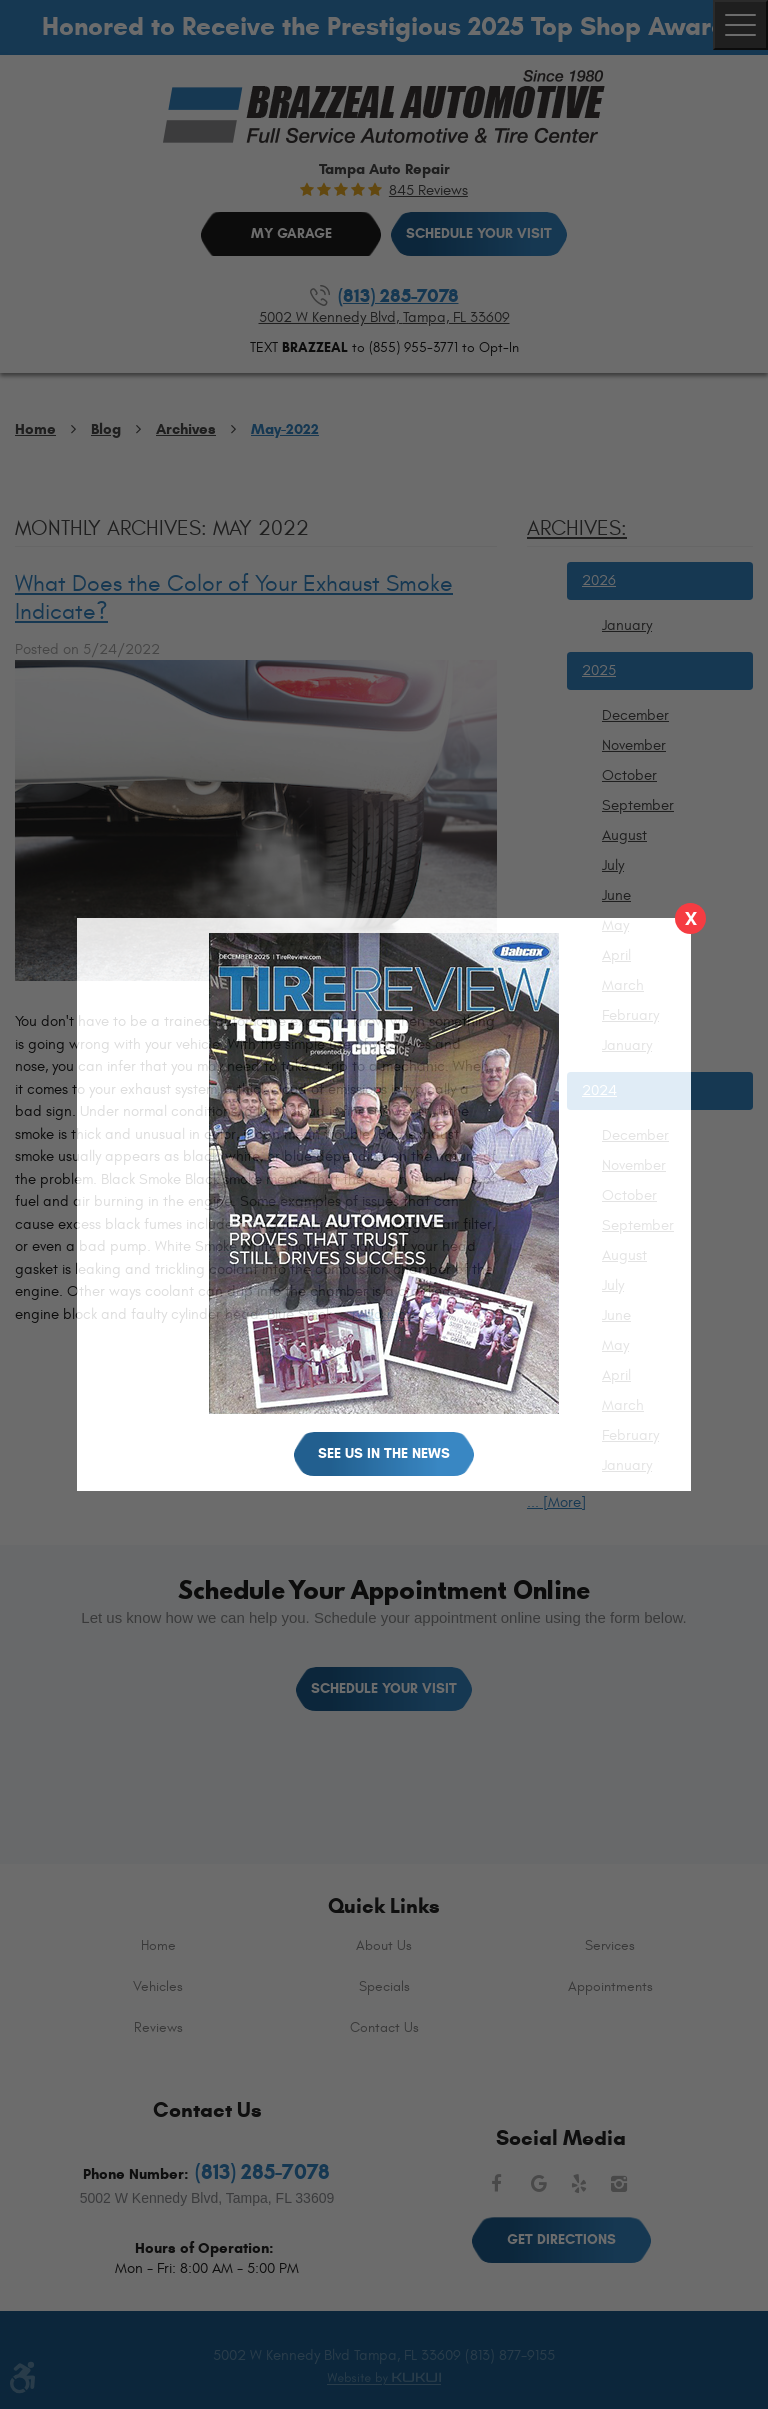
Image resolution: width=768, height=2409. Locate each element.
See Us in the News (384, 1453)
